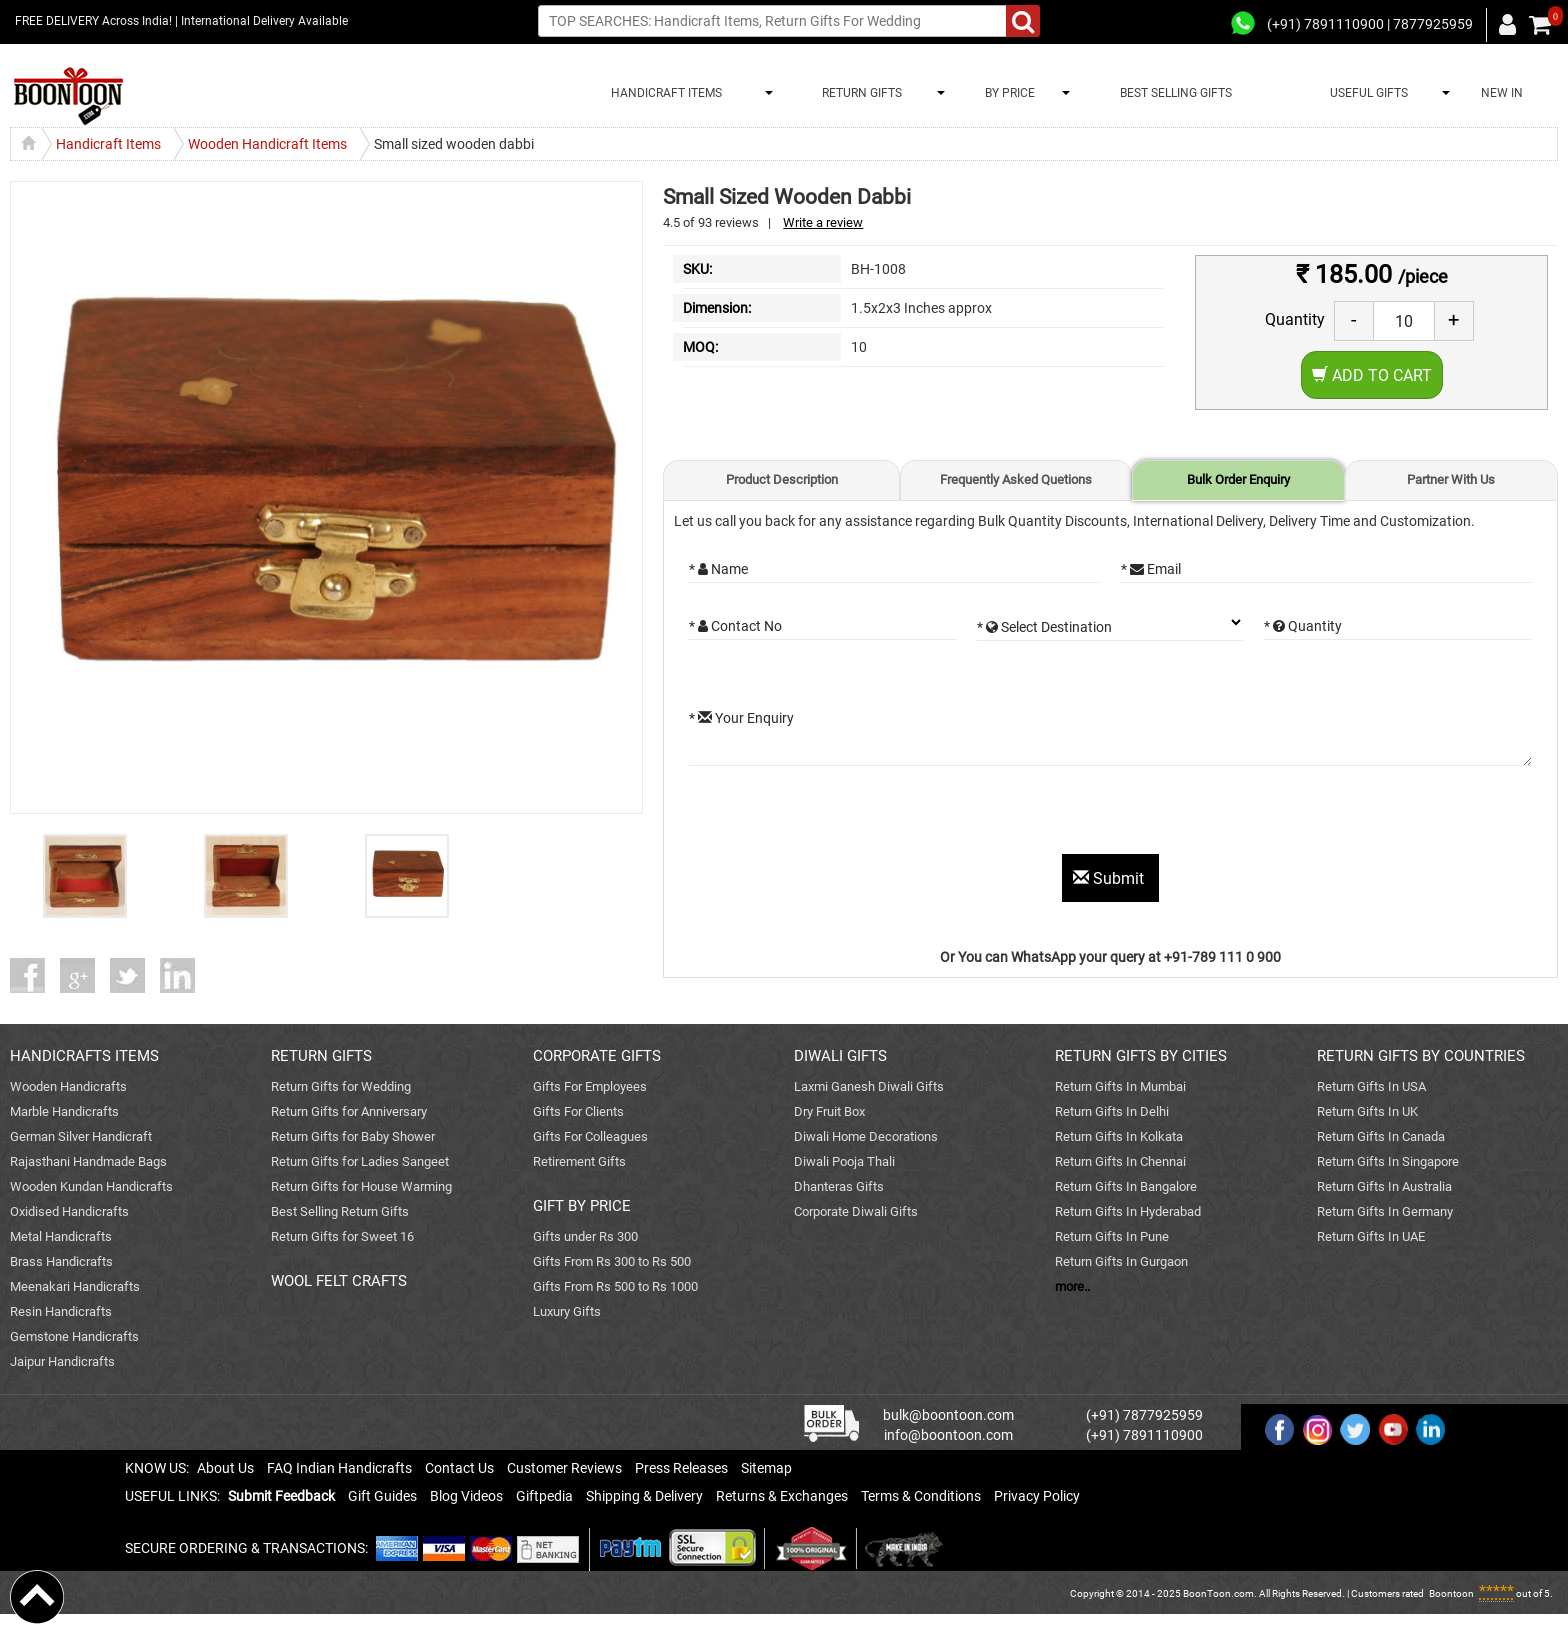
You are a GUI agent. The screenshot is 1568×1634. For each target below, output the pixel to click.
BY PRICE (1007, 93)
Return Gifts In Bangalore (1126, 1186)
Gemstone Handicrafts (74, 1336)
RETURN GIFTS (859, 93)
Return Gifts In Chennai (1120, 1161)
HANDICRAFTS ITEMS (84, 1056)
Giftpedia (544, 1496)
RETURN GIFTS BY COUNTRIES (1421, 1056)
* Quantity (1303, 626)
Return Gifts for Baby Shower (353, 1136)
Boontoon (1451, 1593)
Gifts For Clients (578, 1111)
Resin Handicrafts (61, 1311)
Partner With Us (1451, 479)
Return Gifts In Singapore (1388, 1161)
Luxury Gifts (567, 1311)
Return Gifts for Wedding (341, 1086)
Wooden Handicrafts (68, 1086)
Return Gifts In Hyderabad (1128, 1211)
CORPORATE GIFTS (597, 1056)
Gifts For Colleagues (590, 1136)
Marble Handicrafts (64, 1111)
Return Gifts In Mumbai (1120, 1086)
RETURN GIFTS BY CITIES (1141, 1056)
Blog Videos (466, 1496)
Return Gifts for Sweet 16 (342, 1236)
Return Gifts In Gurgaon (1121, 1261)
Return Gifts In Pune (1112, 1236)
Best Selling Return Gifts (340, 1211)
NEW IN (1502, 93)
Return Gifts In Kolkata (1119, 1136)
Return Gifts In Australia (1384, 1186)
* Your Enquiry (741, 718)
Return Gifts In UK (1367, 1111)
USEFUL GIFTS (1366, 93)
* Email (1151, 569)
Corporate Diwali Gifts (856, 1211)
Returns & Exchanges (782, 1496)
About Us (225, 1468)
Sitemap (766, 1468)
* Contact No (735, 626)
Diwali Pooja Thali (844, 1161)
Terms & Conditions (921, 1496)
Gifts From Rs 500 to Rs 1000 (615, 1286)
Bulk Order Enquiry (1238, 479)
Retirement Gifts (579, 1161)
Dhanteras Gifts (839, 1186)
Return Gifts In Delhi (1112, 1111)
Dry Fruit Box (829, 1111)
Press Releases (681, 1468)
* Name (718, 569)
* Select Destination (1044, 627)
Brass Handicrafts (61, 1261)
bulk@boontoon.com (948, 1415)
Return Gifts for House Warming (361, 1186)
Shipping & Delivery (644, 1496)
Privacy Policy (1037, 1496)
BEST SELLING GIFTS (1176, 93)
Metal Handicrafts (61, 1236)
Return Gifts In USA (1371, 1086)
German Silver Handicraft (81, 1136)
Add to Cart (1372, 375)
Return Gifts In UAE (1371, 1236)
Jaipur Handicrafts (62, 1361)
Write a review (823, 222)
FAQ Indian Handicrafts (339, 1468)
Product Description (782, 479)
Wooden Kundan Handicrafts (91, 1186)
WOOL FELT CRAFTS (339, 1281)
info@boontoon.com (948, 1435)
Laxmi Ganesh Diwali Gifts (869, 1086)
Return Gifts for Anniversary (349, 1111)
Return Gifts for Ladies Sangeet (360, 1161)
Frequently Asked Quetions (1016, 479)
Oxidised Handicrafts (69, 1211)
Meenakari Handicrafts (75, 1286)
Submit (1110, 878)
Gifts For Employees (590, 1086)
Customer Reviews (564, 1468)
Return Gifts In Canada (1381, 1136)
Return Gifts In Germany (1385, 1211)
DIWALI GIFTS (840, 1056)
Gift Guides (382, 1496)
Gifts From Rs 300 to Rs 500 (612, 1261)
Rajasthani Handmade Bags (88, 1161)
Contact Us (459, 1468)
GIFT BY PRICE (582, 1206)
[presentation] (841, 815)
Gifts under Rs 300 (585, 1236)
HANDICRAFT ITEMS (663, 93)
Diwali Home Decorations (866, 1136)
